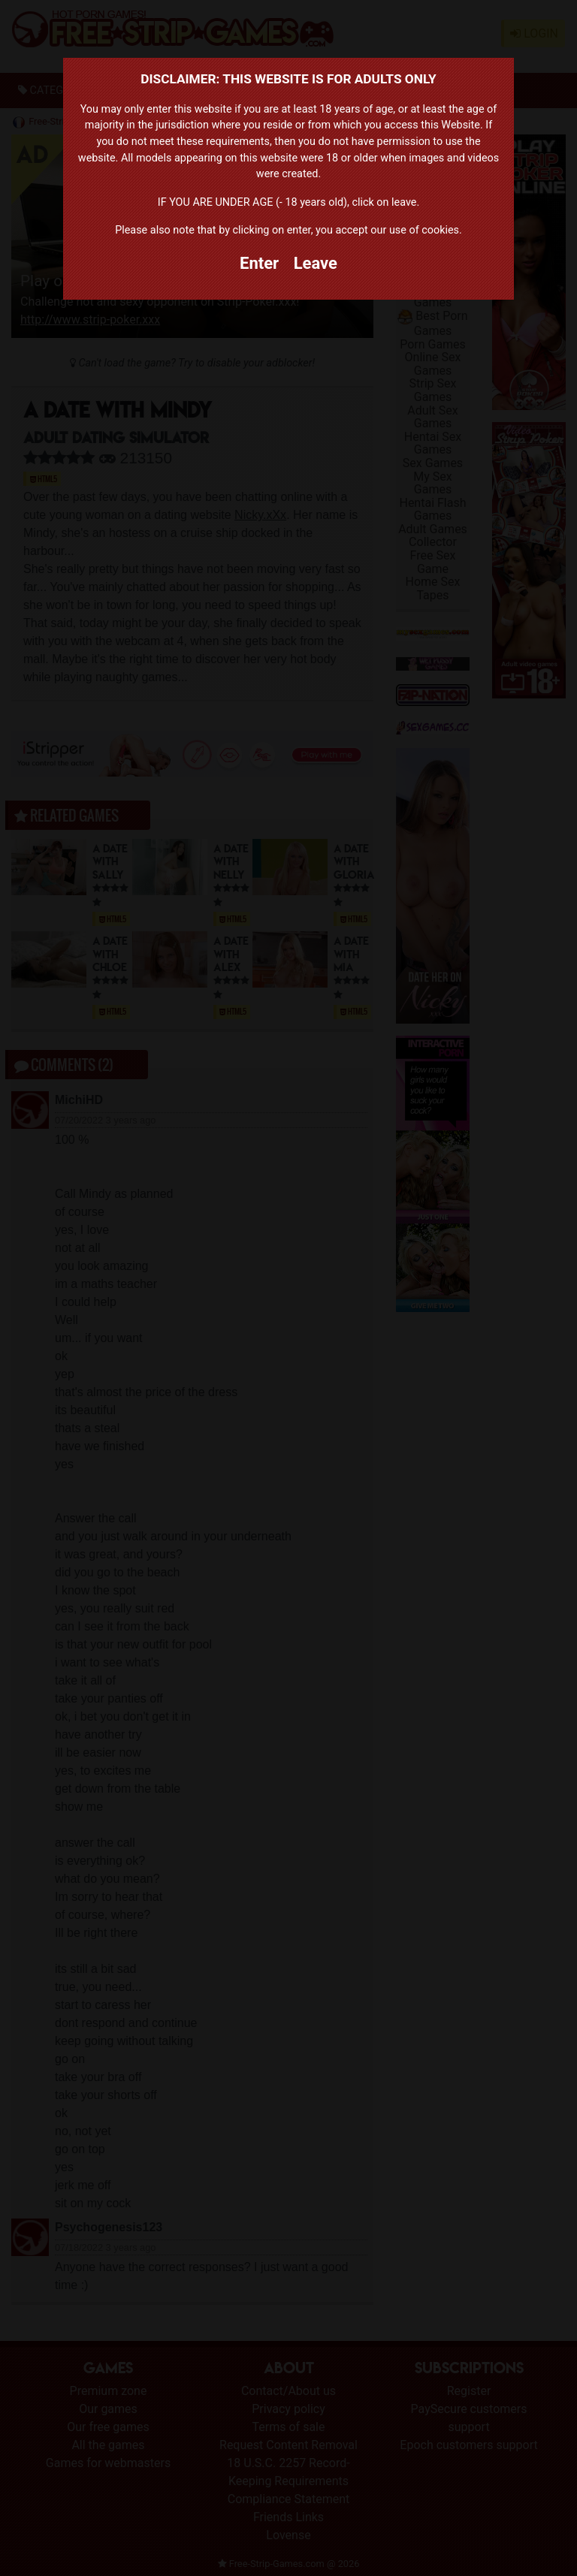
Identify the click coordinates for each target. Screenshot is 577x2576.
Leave (315, 263)
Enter (259, 263)
